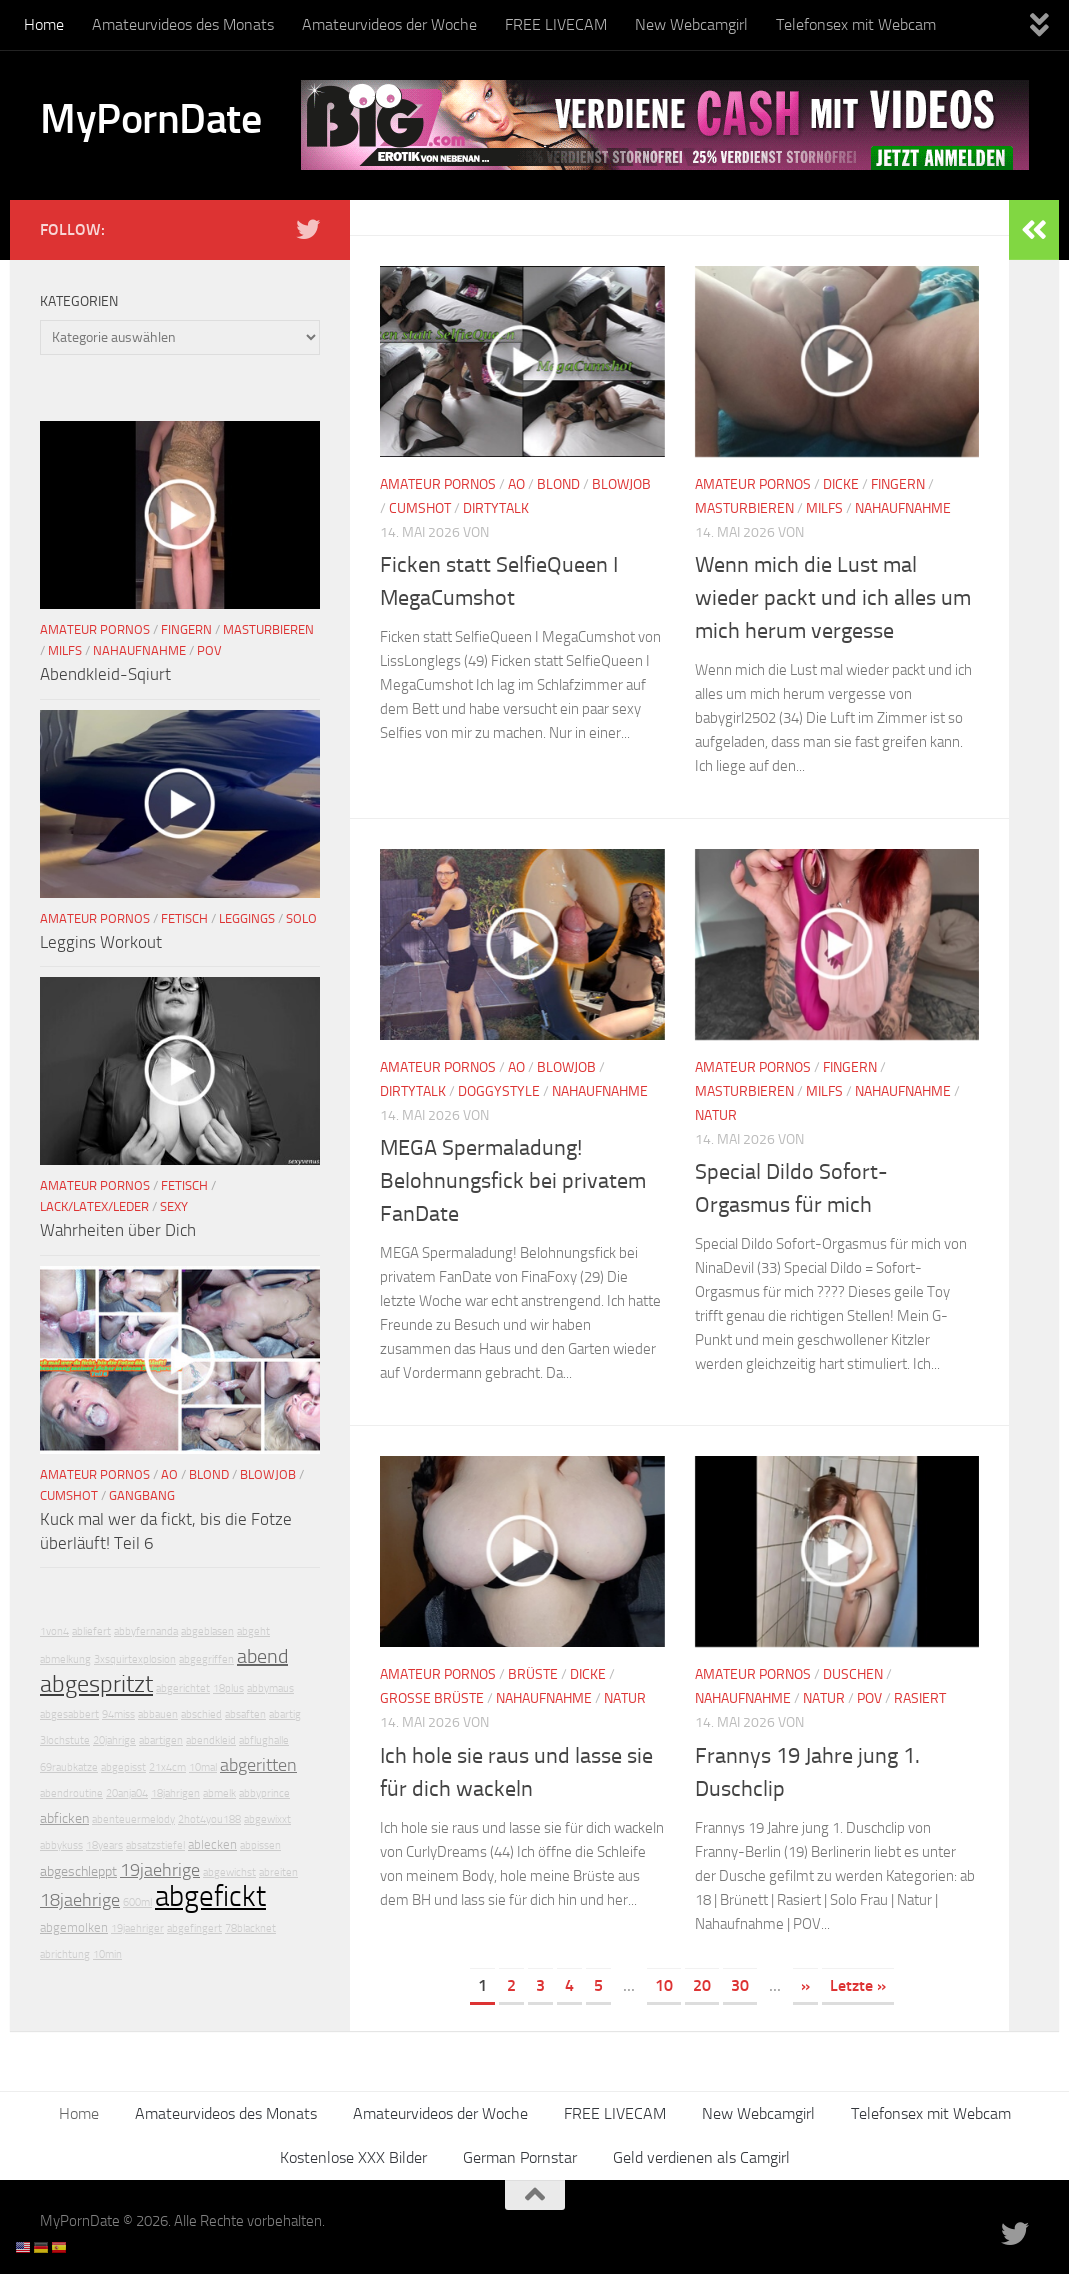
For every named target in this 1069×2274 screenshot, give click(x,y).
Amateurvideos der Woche (389, 24)
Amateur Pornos (438, 484)
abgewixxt (267, 1819)
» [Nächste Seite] (805, 1985)
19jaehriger (137, 1928)
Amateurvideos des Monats (183, 24)
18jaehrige (80, 1900)
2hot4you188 (209, 1819)
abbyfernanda (146, 1631)
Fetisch (184, 918)
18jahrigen (175, 1793)
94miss (118, 1714)
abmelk (219, 1793)
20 (702, 1985)
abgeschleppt (78, 1871)
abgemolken (74, 1927)
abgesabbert (69, 1714)
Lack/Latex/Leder (94, 1206)
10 (664, 1985)
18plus (228, 1688)
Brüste (533, 1674)
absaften (245, 1714)
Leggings (247, 918)
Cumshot (420, 508)
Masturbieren (744, 508)
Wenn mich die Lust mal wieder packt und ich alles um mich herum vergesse (833, 598)
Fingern (898, 484)
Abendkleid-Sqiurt (105, 674)
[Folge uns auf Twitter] (308, 229)
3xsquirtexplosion (135, 1659)
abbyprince (264, 1793)
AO (516, 484)
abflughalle (264, 1740)
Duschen (853, 1674)
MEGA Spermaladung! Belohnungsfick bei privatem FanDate (513, 1181)
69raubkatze (69, 1767)
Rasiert (920, 1698)
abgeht (253, 1631)
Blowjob (621, 484)
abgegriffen (206, 1659)
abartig (285, 1714)
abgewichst (229, 1872)
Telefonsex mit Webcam (856, 24)
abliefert (91, 1631)
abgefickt (210, 1896)
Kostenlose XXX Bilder (353, 2157)
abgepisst (123, 1767)
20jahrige (114, 1740)
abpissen (260, 1845)
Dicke (841, 484)
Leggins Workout (101, 942)
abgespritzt (96, 1684)
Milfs (824, 508)
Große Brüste (432, 1698)
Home (44, 24)
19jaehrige (160, 1870)
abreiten (278, 1872)
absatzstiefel (155, 1845)
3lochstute (65, 1740)
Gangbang (142, 1495)
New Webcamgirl (691, 24)
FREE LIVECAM (556, 24)
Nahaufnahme (903, 508)
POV (869, 1698)
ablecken (212, 1844)
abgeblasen (207, 1631)
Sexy (174, 1206)
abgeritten (258, 1765)
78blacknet (250, 1928)
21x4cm (167, 1767)
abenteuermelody (133, 1819)
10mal (203, 1767)
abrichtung (65, 1954)
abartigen (161, 1740)
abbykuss (61, 1845)
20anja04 (127, 1793)
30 (740, 1985)
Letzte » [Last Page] (858, 1985)
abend (262, 1656)
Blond (558, 484)
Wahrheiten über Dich (118, 1230)
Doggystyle (499, 1091)
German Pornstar (520, 2157)
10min (107, 1954)
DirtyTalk (496, 508)
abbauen (158, 1714)
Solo (301, 918)
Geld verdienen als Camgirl (701, 2157)
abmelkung (65, 1659)
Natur (716, 1115)
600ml (137, 1902)
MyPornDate (150, 119)
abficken (64, 1818)
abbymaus (270, 1688)
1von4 (54, 1631)
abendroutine (71, 1793)
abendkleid (211, 1740)
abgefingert (194, 1928)
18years (104, 1845)
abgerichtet (183, 1688)
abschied (201, 1714)
